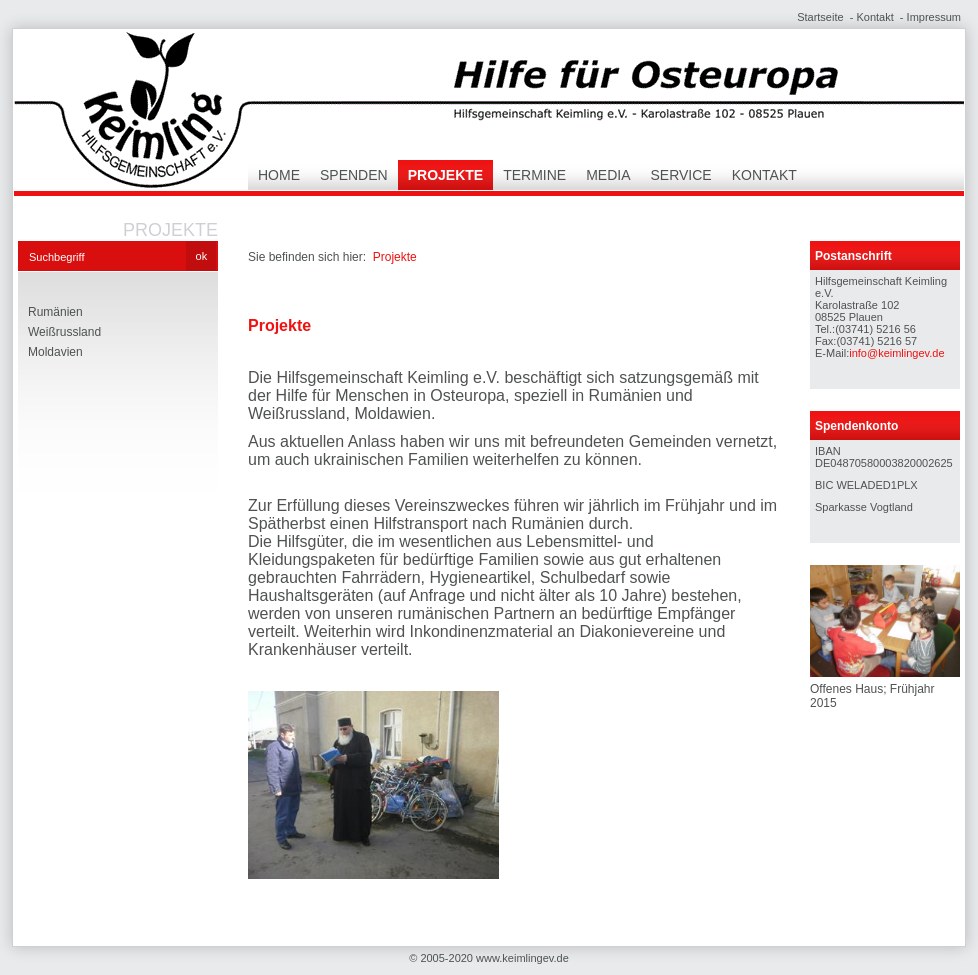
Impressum (934, 17)
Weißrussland (64, 332)
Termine (534, 175)
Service (681, 175)
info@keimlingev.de (896, 353)
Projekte (445, 175)
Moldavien (55, 352)
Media (608, 175)
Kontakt (874, 17)
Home (279, 175)
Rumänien (55, 312)
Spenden (354, 175)
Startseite (820, 17)
